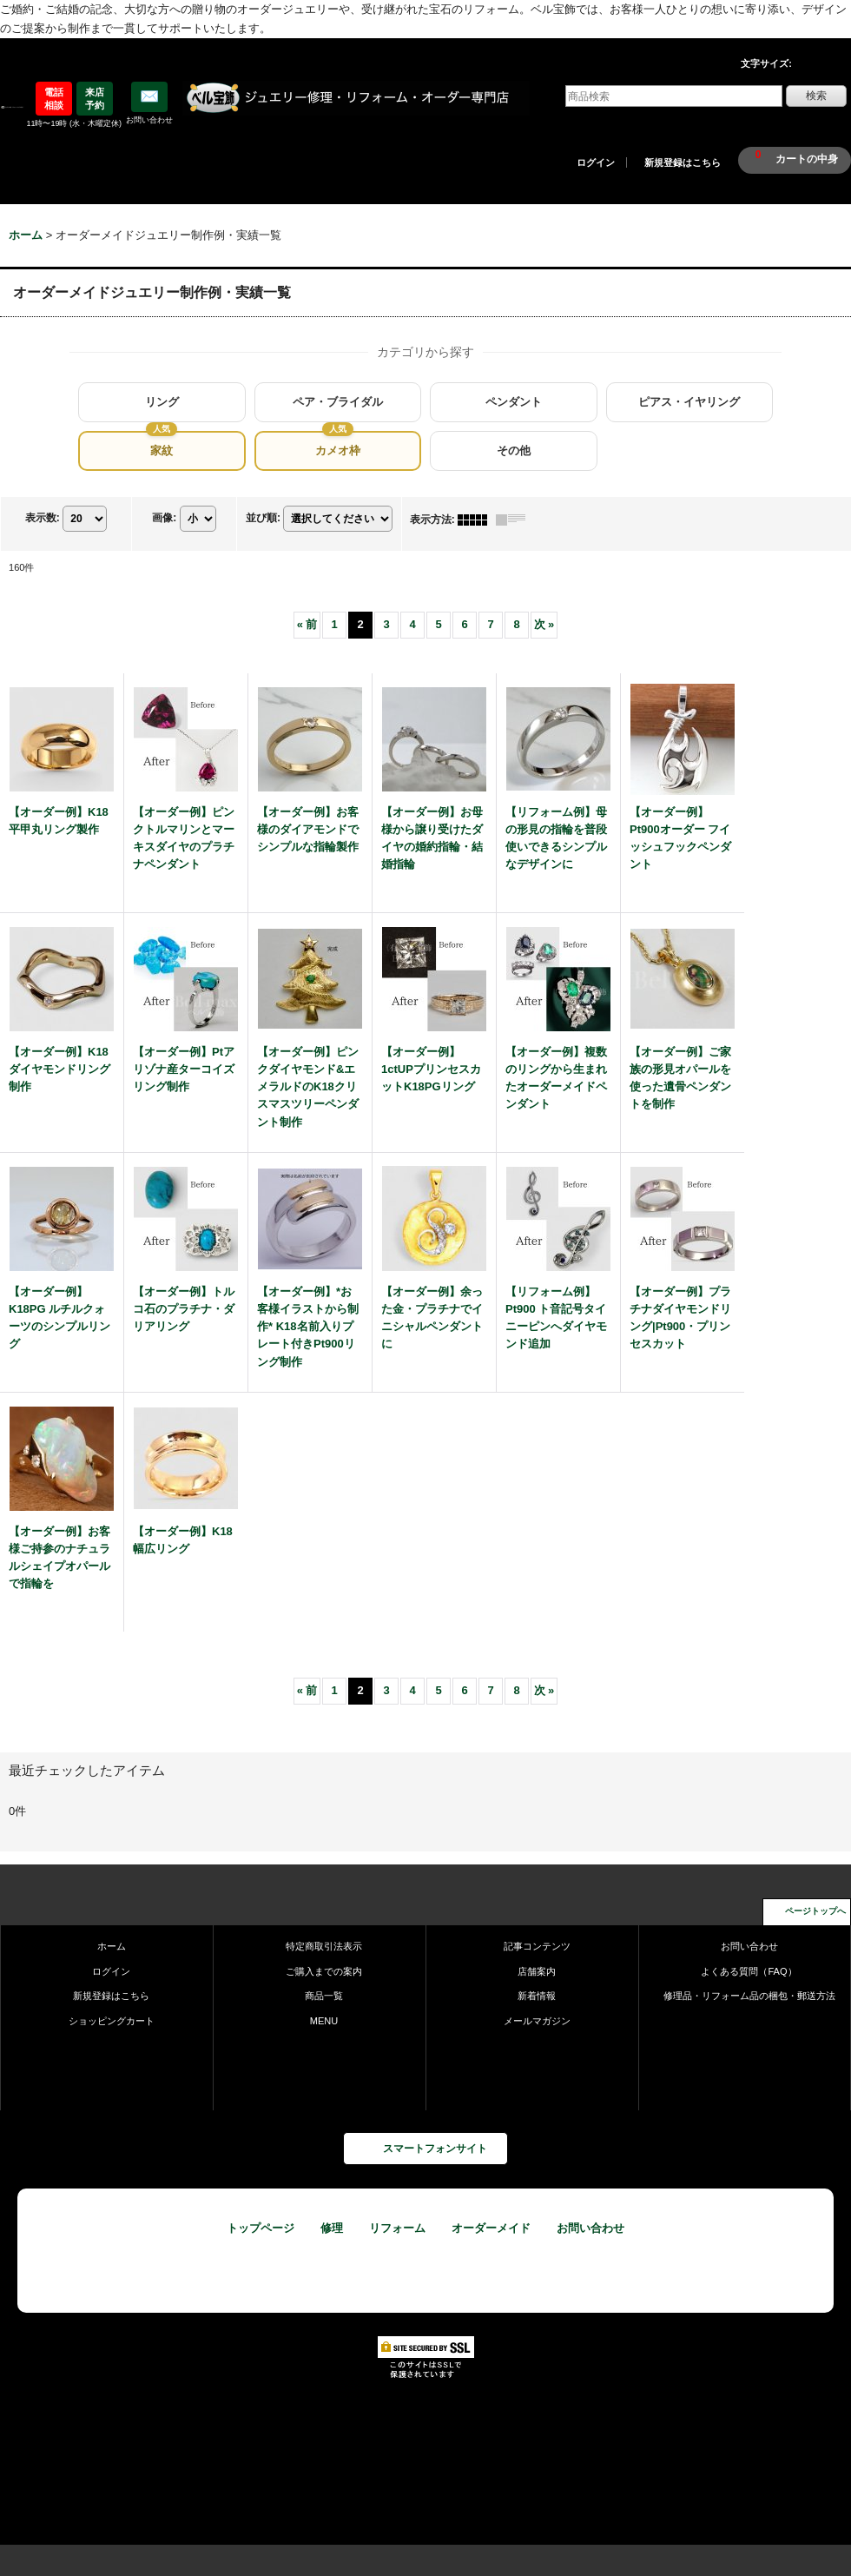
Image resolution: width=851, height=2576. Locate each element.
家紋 (161, 450)
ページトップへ (815, 1911)
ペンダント (513, 401)
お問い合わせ (749, 1946)
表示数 (42, 518)
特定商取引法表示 (324, 1946)
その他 (514, 450)
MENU (324, 2021)
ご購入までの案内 (324, 1971)
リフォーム (397, 2228)
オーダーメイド (491, 2228)
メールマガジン (537, 2021)
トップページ (260, 2228)
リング (162, 401)
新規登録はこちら (682, 162)
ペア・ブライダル (338, 401)
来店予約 (94, 98)
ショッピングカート (112, 2021)
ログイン (596, 162)
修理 (331, 2228)
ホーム (111, 1946)
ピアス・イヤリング (689, 401)
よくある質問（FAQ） (748, 1971)
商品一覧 (324, 1995)
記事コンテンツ (537, 1946)
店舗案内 (537, 1971)
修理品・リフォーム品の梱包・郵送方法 (749, 1995)
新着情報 (537, 1995)
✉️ (149, 96)
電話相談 (53, 98)
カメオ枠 (337, 450)
